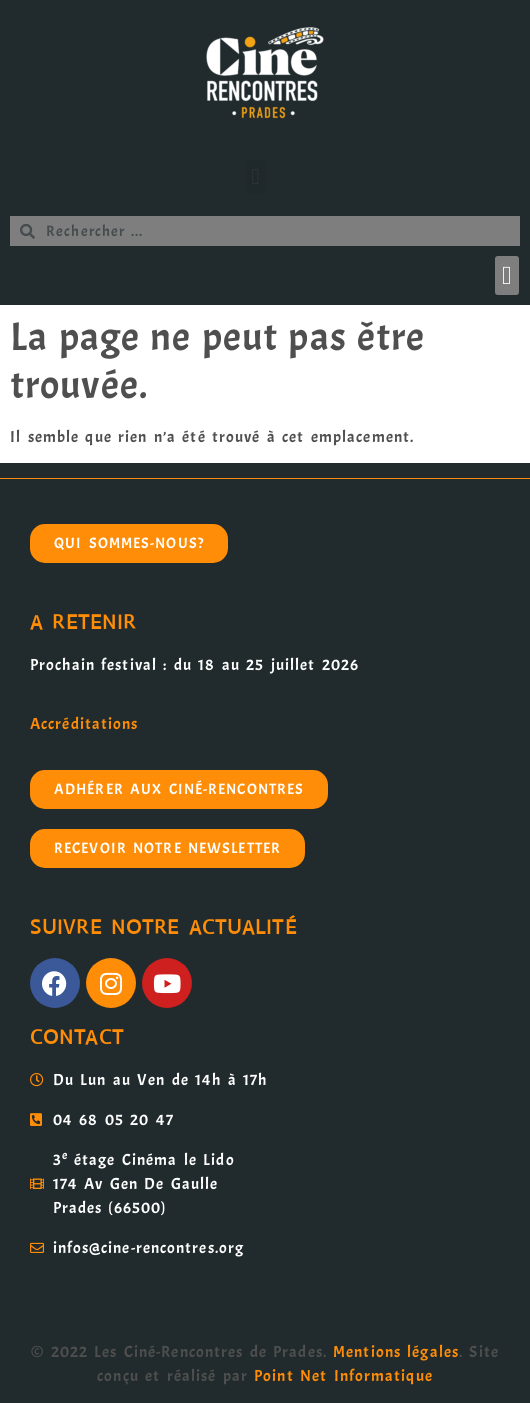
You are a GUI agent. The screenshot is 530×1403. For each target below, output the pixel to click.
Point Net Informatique (343, 1376)
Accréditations (84, 724)
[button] (256, 176)
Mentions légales (396, 1352)
